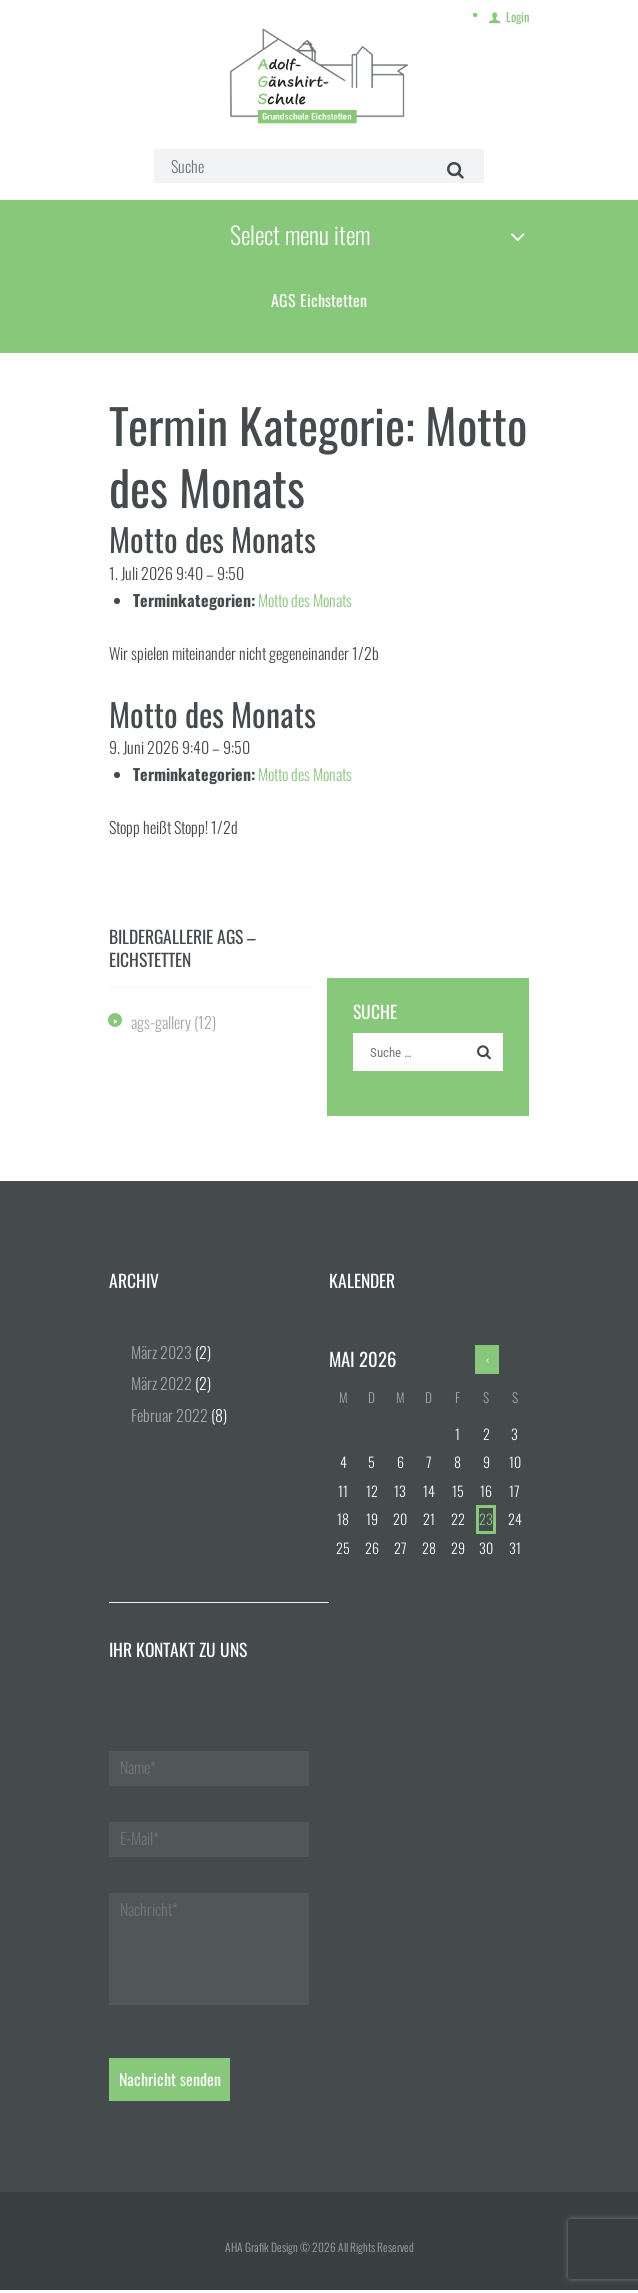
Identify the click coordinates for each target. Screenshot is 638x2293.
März (161, 1355)
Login (517, 14)
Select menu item (295, 234)
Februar (169, 1417)
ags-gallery (161, 1025)
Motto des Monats (305, 602)
